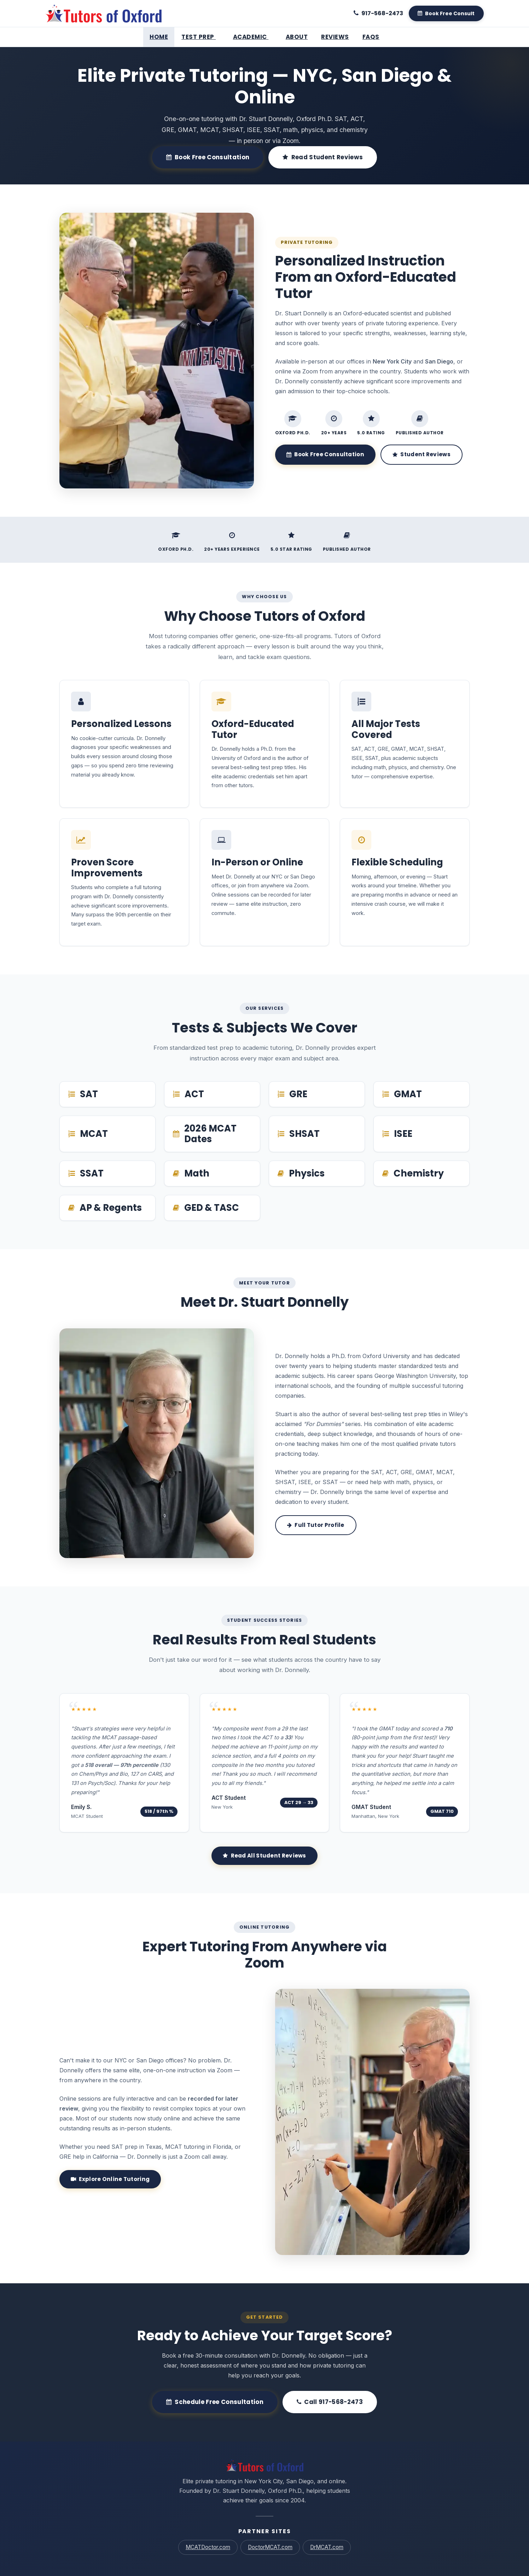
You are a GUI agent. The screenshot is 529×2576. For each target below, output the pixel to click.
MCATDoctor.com (207, 2547)
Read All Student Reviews (264, 1855)
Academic (252, 37)
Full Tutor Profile (315, 1525)
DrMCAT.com (327, 2547)
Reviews (333, 37)
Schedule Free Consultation (214, 2402)
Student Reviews (421, 454)
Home (161, 37)
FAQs (368, 37)
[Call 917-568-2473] (378, 13)
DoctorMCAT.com (270, 2547)
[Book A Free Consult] (446, 13)
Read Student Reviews (323, 157)
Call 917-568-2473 (330, 2402)
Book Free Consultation (208, 157)
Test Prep (202, 37)
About (296, 37)
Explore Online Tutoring (110, 2179)
